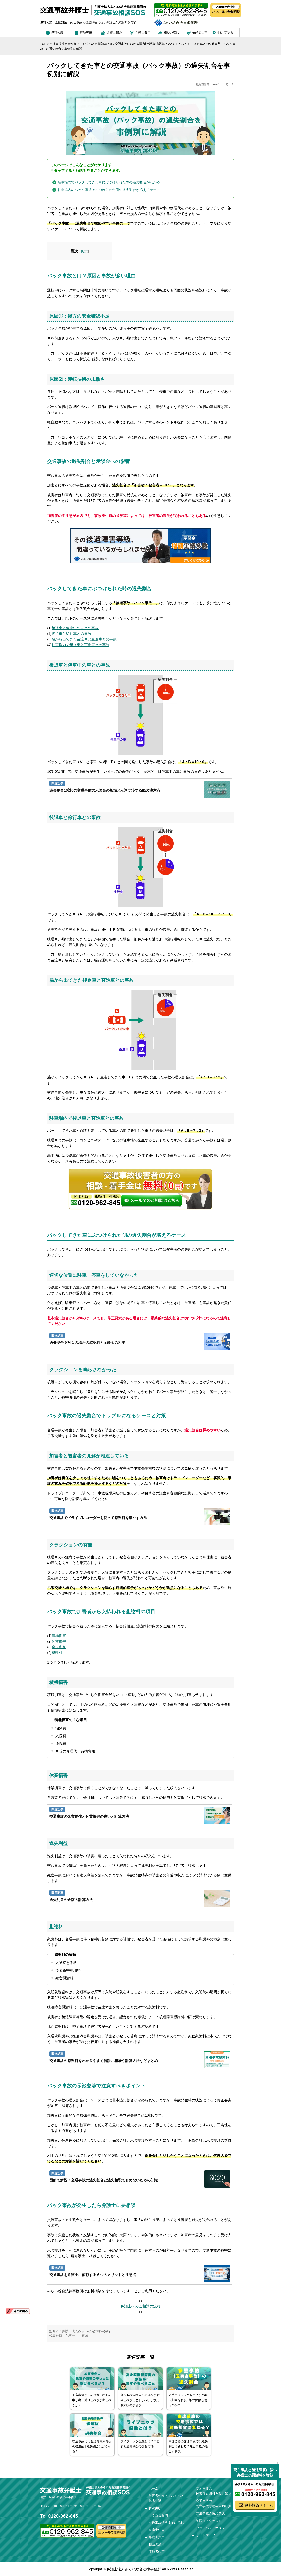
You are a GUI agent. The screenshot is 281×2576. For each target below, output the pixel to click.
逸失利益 (59, 1647)
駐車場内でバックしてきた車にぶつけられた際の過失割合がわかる (109, 182)
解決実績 (155, 2508)
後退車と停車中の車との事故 (75, 628)
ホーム (153, 2488)
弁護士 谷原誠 (76, 2335)
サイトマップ (205, 2535)
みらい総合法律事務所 (63, 2497)
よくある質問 (158, 2515)
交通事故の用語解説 (210, 2513)
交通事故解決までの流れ (166, 2522)
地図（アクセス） (209, 2520)
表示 (84, 251)
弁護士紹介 (157, 2530)
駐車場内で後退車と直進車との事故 (80, 645)
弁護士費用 (157, 2537)
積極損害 (59, 1636)
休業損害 (59, 1641)
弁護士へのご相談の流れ (140, 2306)
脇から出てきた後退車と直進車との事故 (84, 639)
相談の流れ (157, 2544)
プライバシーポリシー (212, 2528)
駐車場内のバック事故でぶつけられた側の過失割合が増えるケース (109, 190)
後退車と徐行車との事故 (71, 634)
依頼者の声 (157, 2551)
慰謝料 (57, 1653)
